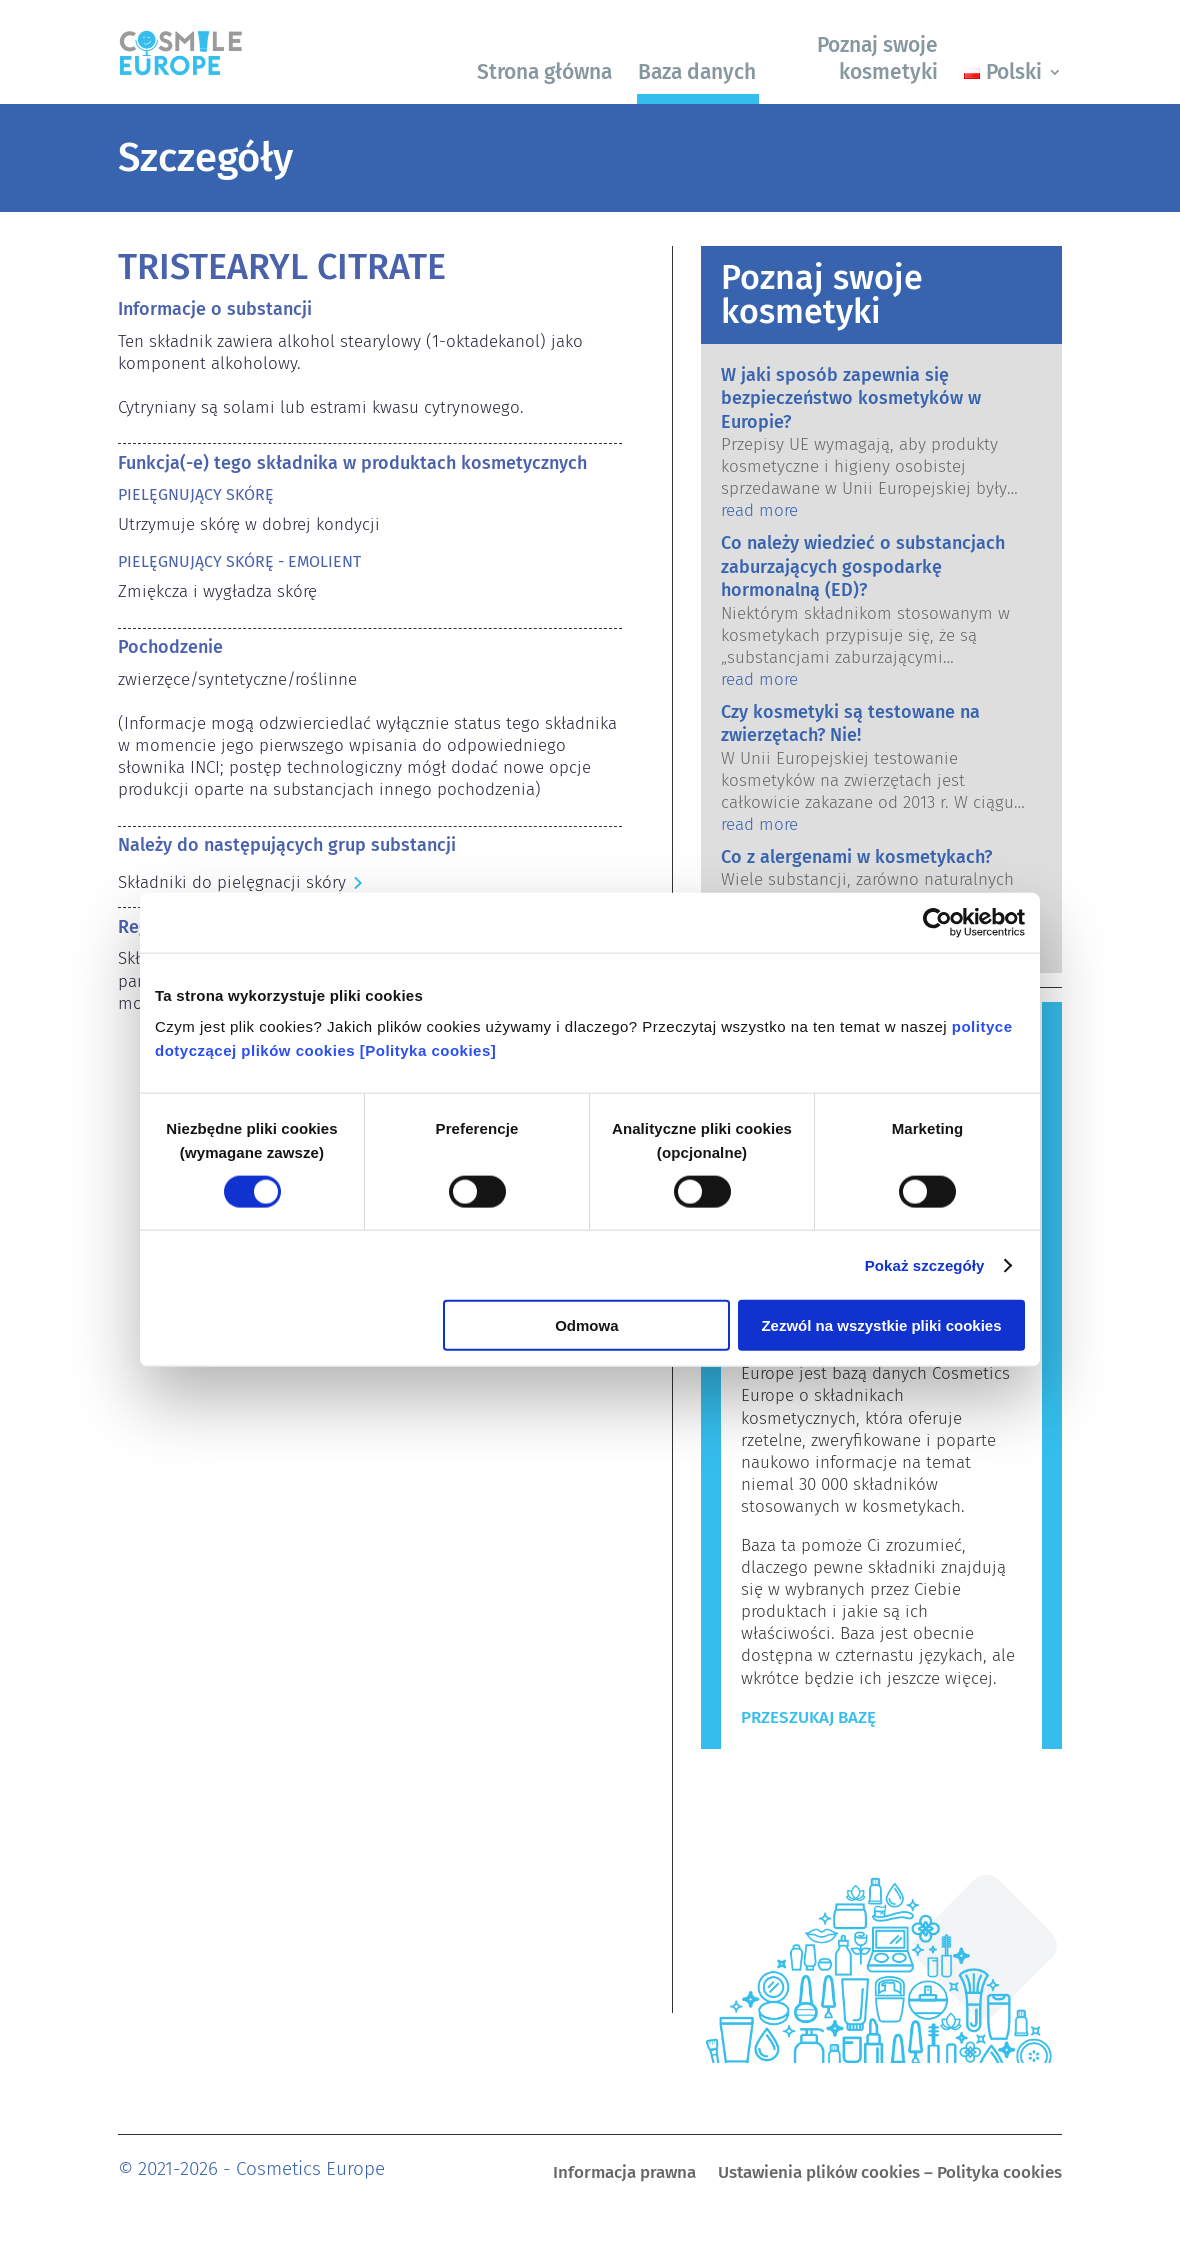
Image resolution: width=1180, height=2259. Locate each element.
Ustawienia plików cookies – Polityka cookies (890, 2174)
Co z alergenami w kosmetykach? (856, 857)
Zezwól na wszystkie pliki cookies (881, 1325)
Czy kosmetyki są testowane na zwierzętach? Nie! (850, 723)
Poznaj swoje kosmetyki (877, 58)
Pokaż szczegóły (925, 1264)
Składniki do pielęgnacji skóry (232, 882)
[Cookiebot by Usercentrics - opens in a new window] (937, 922)
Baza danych (697, 72)
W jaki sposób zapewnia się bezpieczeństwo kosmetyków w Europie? (851, 398)
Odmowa (586, 1325)
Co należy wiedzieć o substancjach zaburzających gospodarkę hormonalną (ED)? (863, 566)
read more (759, 510)
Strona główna (544, 72)
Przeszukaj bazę (808, 1717)
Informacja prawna (624, 2174)
